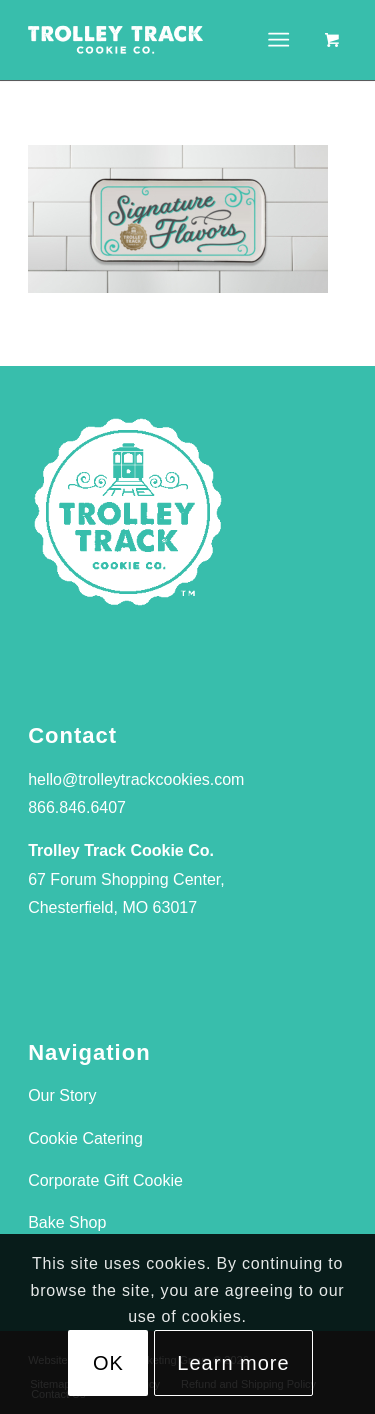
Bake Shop (67, 1222)
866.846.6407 (77, 807)
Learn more (233, 1363)
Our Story (62, 1095)
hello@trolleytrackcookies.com (136, 779)
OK (108, 1363)
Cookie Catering (85, 1138)
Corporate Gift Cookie (105, 1180)
